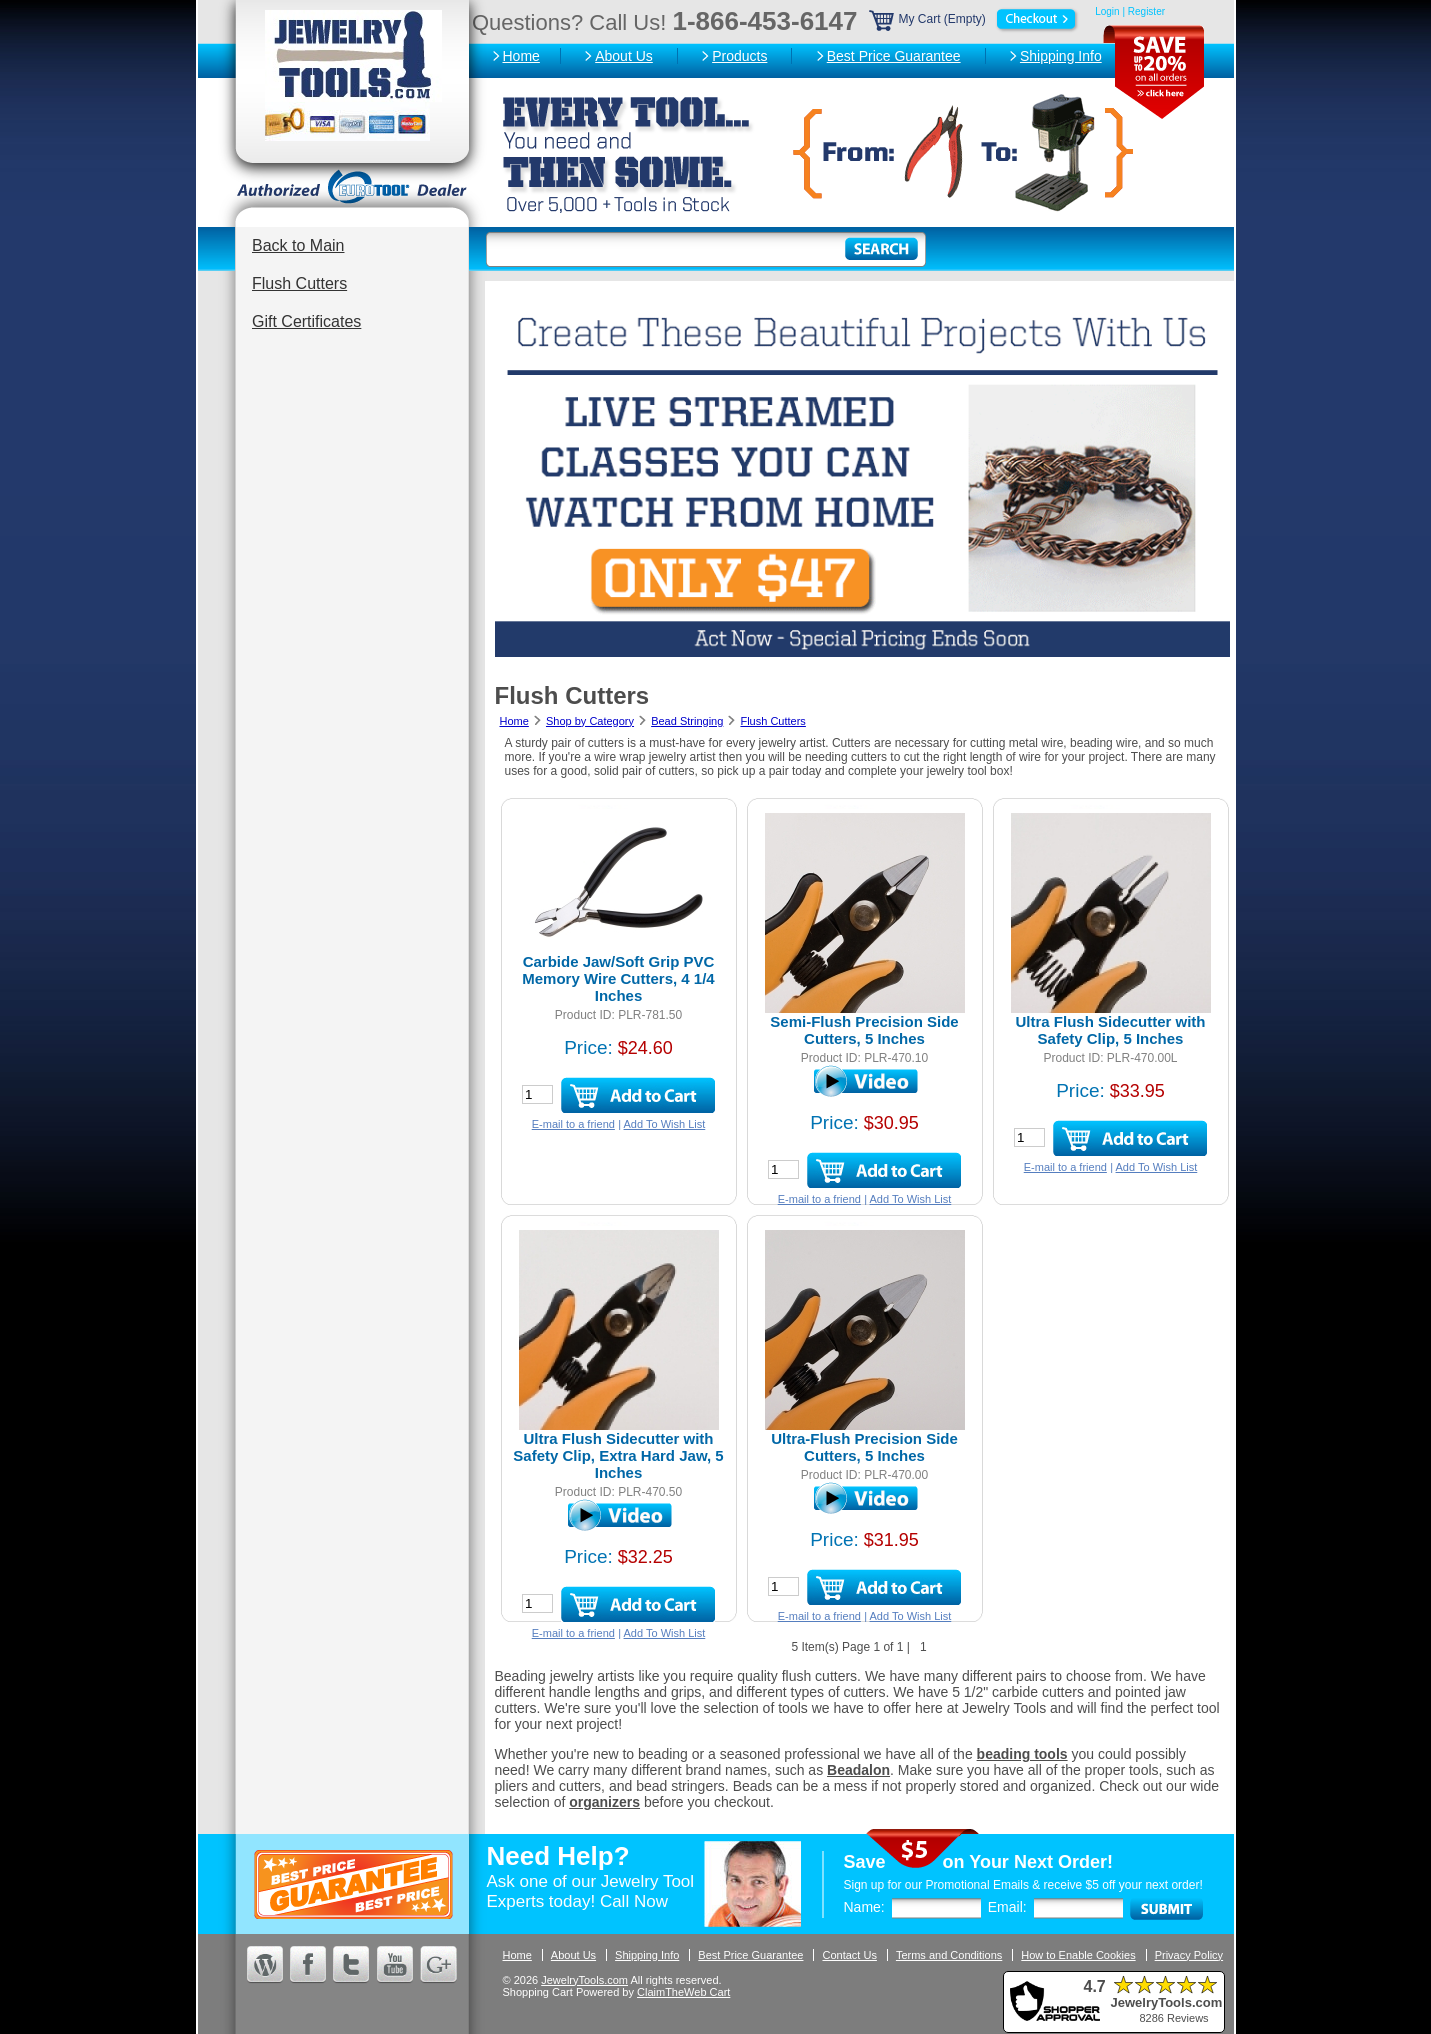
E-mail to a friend (573, 1124)
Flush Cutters (299, 283)
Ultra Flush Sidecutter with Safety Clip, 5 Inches (1110, 1030)
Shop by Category (590, 721)
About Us (624, 56)
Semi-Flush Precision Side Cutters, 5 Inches (864, 1030)
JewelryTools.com (584, 1980)
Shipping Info (1061, 56)
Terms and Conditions (949, 1955)
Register (1146, 11)
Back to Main (298, 245)
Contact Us (849, 1955)
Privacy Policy (1189, 1955)
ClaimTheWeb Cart (683, 1992)
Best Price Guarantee (894, 56)
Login (1107, 11)
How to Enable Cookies (1078, 1955)
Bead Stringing (687, 721)
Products (739, 56)
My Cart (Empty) (975, 19)
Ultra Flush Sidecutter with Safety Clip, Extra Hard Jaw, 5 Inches (618, 1455)
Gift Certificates (306, 321)
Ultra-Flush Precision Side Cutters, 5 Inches (864, 1447)
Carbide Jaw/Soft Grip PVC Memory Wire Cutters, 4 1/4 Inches (618, 978)
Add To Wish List (665, 1124)
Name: (864, 1907)
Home (521, 56)
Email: (1007, 1907)
